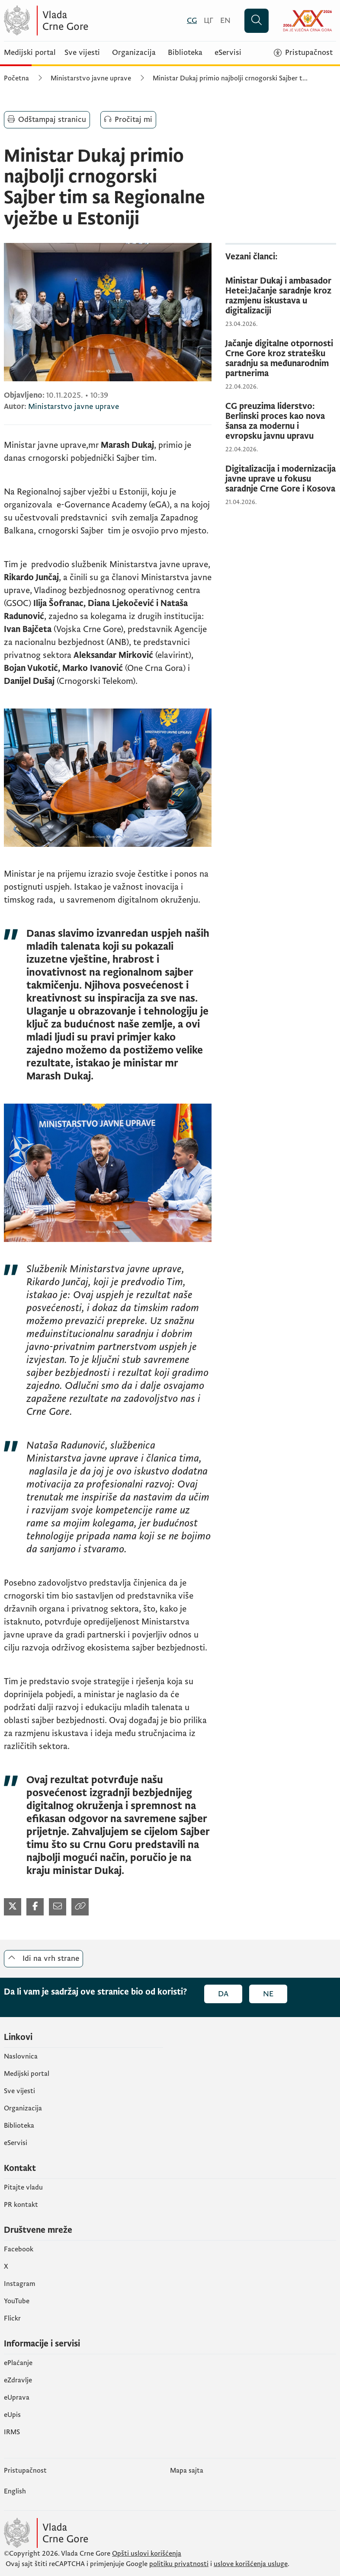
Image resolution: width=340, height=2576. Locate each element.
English (15, 2491)
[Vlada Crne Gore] (88, 20)
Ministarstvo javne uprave (91, 78)
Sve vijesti (82, 52)
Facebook (18, 2249)
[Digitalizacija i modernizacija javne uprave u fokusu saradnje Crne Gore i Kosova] (280, 479)
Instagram (19, 2283)
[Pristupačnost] (303, 53)
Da (223, 1993)
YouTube (16, 2301)
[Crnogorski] (192, 20)
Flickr (12, 2318)
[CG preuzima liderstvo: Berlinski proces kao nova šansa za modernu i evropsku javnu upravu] (280, 421)
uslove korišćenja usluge (251, 2564)
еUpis (12, 2414)
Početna (16, 78)
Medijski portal (30, 52)
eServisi (228, 52)
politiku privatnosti (178, 2564)
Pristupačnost (25, 2470)
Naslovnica (21, 2056)
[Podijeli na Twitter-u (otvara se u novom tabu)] (12, 1906)
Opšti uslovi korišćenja (146, 2553)
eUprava (16, 2397)
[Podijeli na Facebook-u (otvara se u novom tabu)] (35, 1906)
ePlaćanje (18, 2363)
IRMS (12, 2432)
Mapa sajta (186, 2470)
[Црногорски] (208, 20)
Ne (268, 1993)
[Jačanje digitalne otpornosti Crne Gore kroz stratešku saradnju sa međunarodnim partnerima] (280, 359)
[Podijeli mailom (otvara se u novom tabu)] (57, 1906)
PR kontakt (21, 2204)
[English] (225, 20)
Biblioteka (185, 52)
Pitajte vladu (23, 2187)
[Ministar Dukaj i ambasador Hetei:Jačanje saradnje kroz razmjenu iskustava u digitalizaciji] (280, 296)
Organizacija (134, 52)
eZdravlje (18, 2380)
